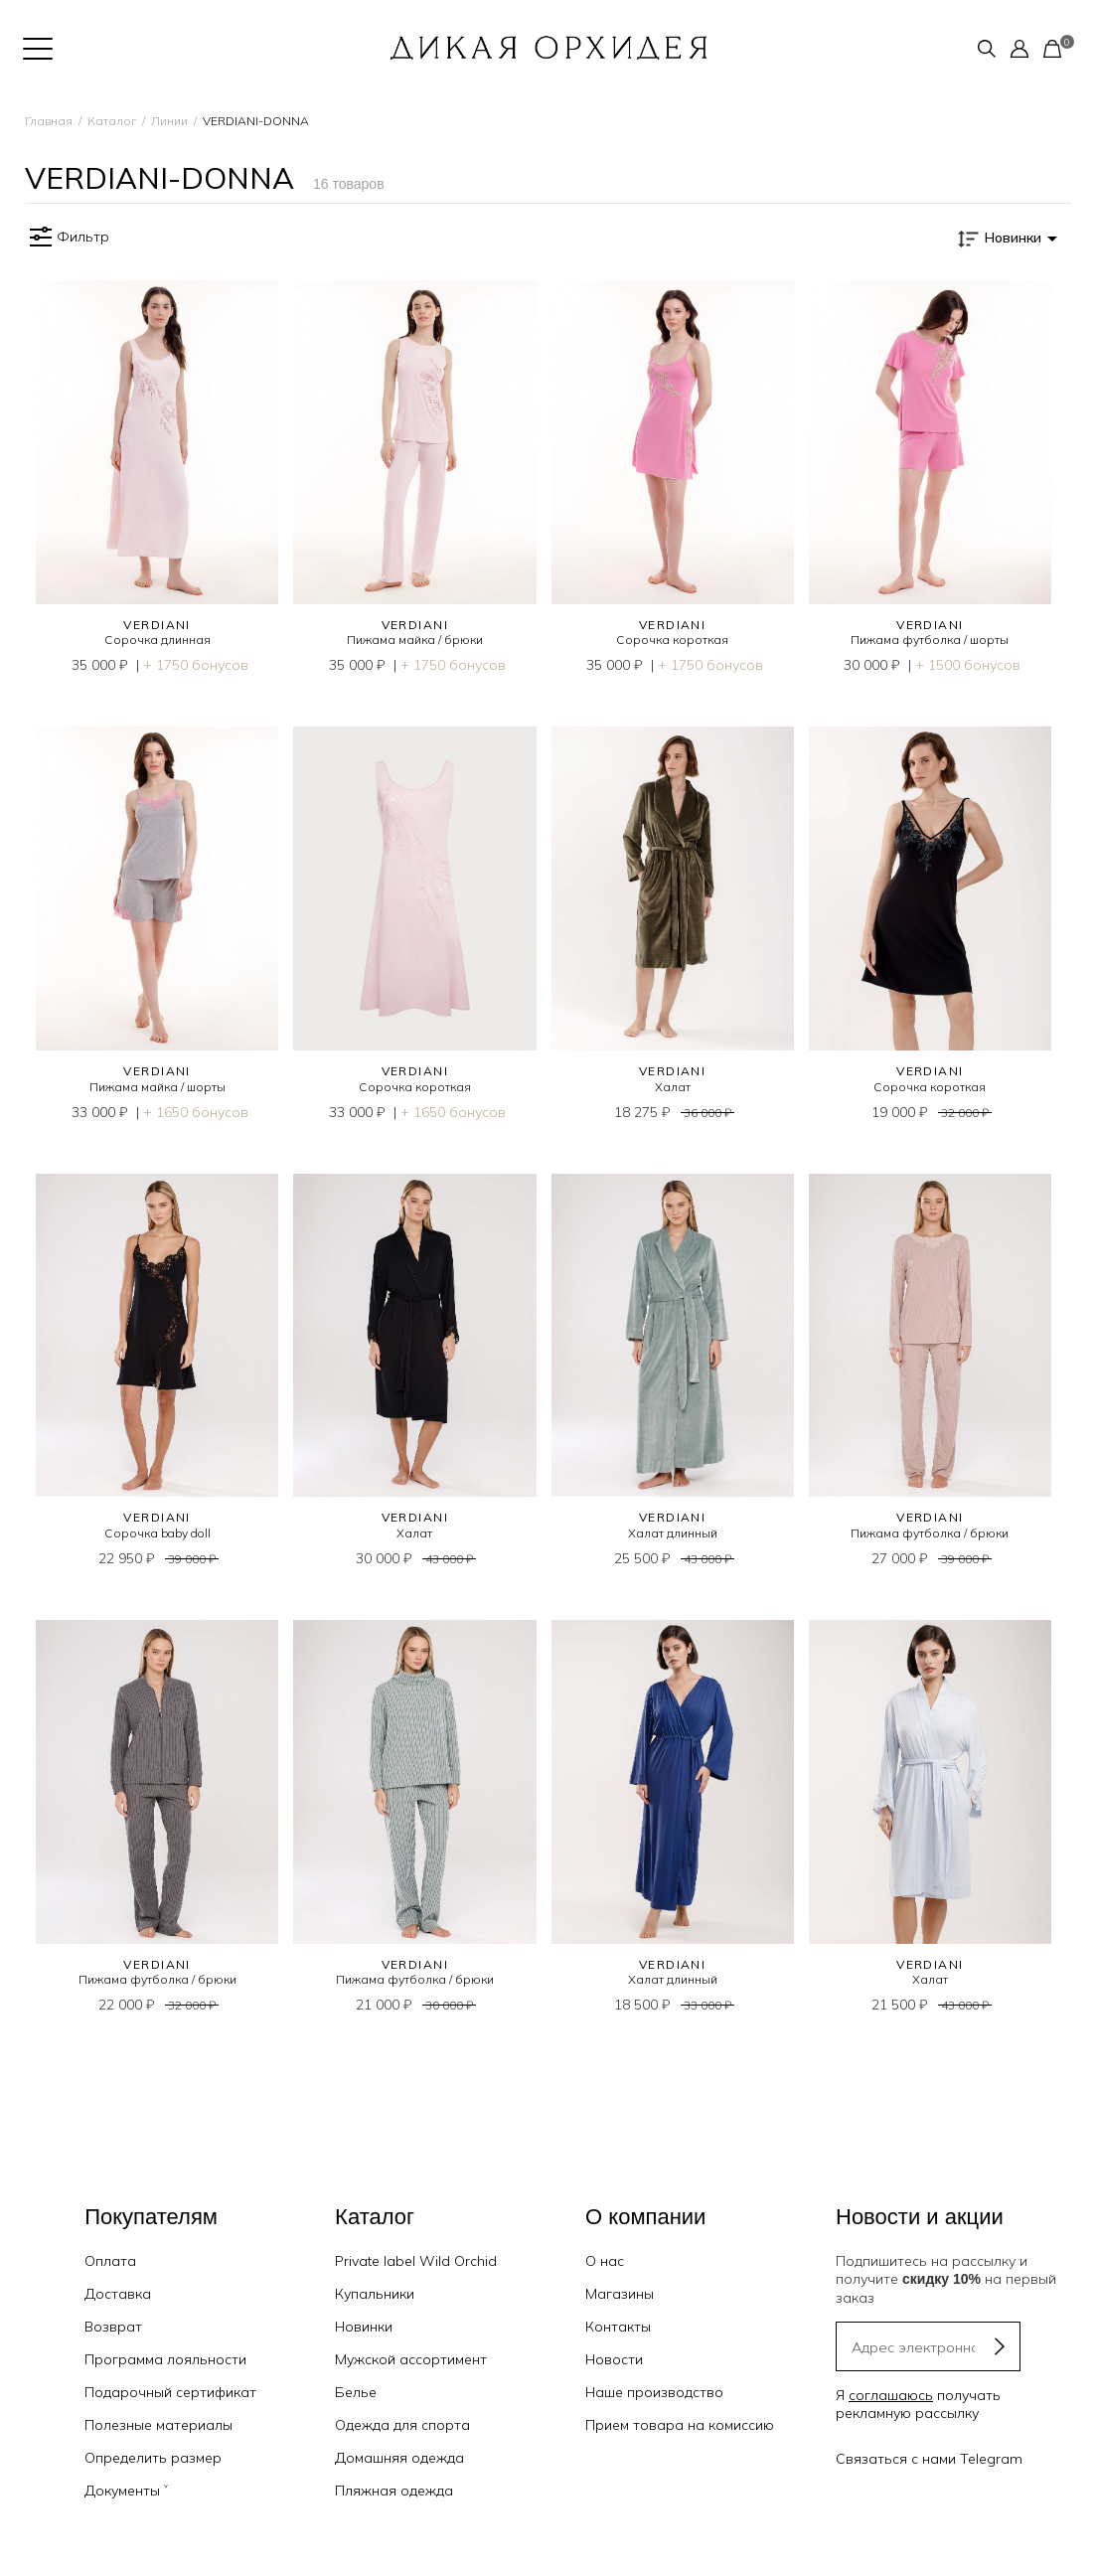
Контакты (618, 2326)
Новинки (363, 2326)
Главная (49, 120)
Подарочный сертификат (170, 2392)
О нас (604, 2261)
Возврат (113, 2326)
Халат (673, 1086)
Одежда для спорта (402, 2425)
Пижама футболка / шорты (930, 639)
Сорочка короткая (672, 639)
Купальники (374, 2294)
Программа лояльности (165, 2359)
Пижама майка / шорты (157, 1086)
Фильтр (67, 237)
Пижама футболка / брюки (930, 1533)
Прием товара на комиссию (679, 2425)
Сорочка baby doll (157, 1533)
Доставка (117, 2294)
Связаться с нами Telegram (929, 2459)
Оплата (110, 2261)
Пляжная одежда (394, 2490)
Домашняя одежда (399, 2458)
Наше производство (654, 2392)
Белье (356, 2392)
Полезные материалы (158, 2425)
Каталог (111, 120)
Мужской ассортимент (411, 2359)
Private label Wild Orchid (416, 2261)
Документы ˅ (126, 2490)
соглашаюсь (891, 2395)
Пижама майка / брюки (415, 639)
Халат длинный (672, 1533)
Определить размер (153, 2458)
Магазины (619, 2294)
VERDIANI (157, 624)
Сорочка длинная (157, 639)
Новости (614, 2359)
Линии (169, 120)
